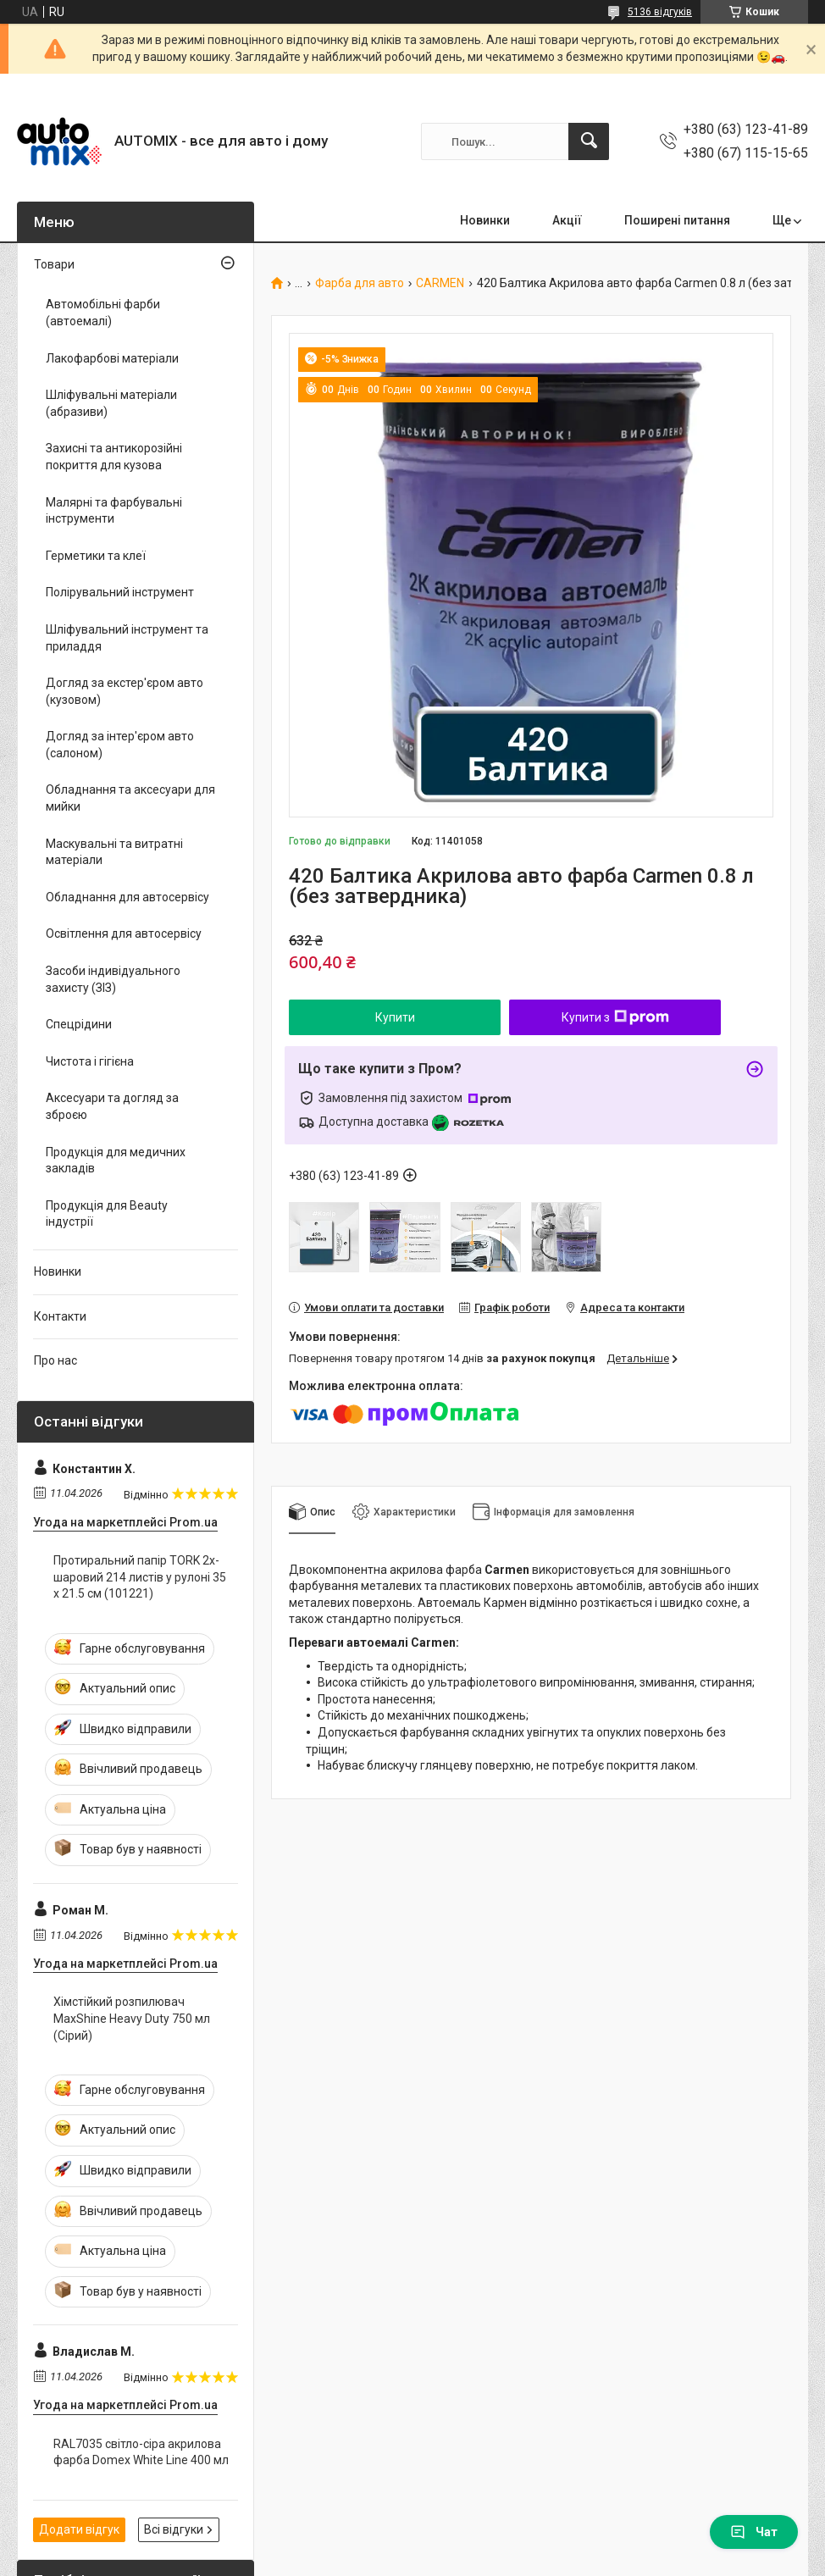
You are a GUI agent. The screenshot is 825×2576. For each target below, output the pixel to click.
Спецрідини (79, 1024)
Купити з (615, 1017)
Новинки (485, 220)
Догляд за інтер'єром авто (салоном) (120, 744)
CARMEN (440, 283)
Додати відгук (79, 2529)
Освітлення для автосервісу (124, 933)
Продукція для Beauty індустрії (107, 1214)
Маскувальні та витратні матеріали (114, 852)
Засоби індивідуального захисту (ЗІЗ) (113, 979)
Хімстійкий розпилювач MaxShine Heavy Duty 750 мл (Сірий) (131, 2018)
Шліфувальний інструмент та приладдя (127, 638)
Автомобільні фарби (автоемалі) (103, 312)
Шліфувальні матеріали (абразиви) (111, 403)
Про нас (55, 1360)
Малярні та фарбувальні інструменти (114, 511)
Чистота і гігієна (90, 1061)
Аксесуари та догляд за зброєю (112, 1106)
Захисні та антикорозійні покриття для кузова (114, 456)
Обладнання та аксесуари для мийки (130, 798)
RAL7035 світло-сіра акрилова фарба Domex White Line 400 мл (141, 2452)
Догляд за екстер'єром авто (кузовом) (124, 691)
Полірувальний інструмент (120, 592)
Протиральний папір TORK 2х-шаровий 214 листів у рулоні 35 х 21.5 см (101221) (139, 1577)
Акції (567, 220)
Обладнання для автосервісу (127, 897)
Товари (54, 264)
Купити (395, 1017)
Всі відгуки (173, 2529)
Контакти (60, 1316)
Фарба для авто (359, 283)
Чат (754, 2532)
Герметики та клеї (96, 555)
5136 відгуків (660, 12)
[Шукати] (588, 141)
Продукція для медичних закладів (115, 1160)
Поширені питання (677, 220)
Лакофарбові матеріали (112, 358)
